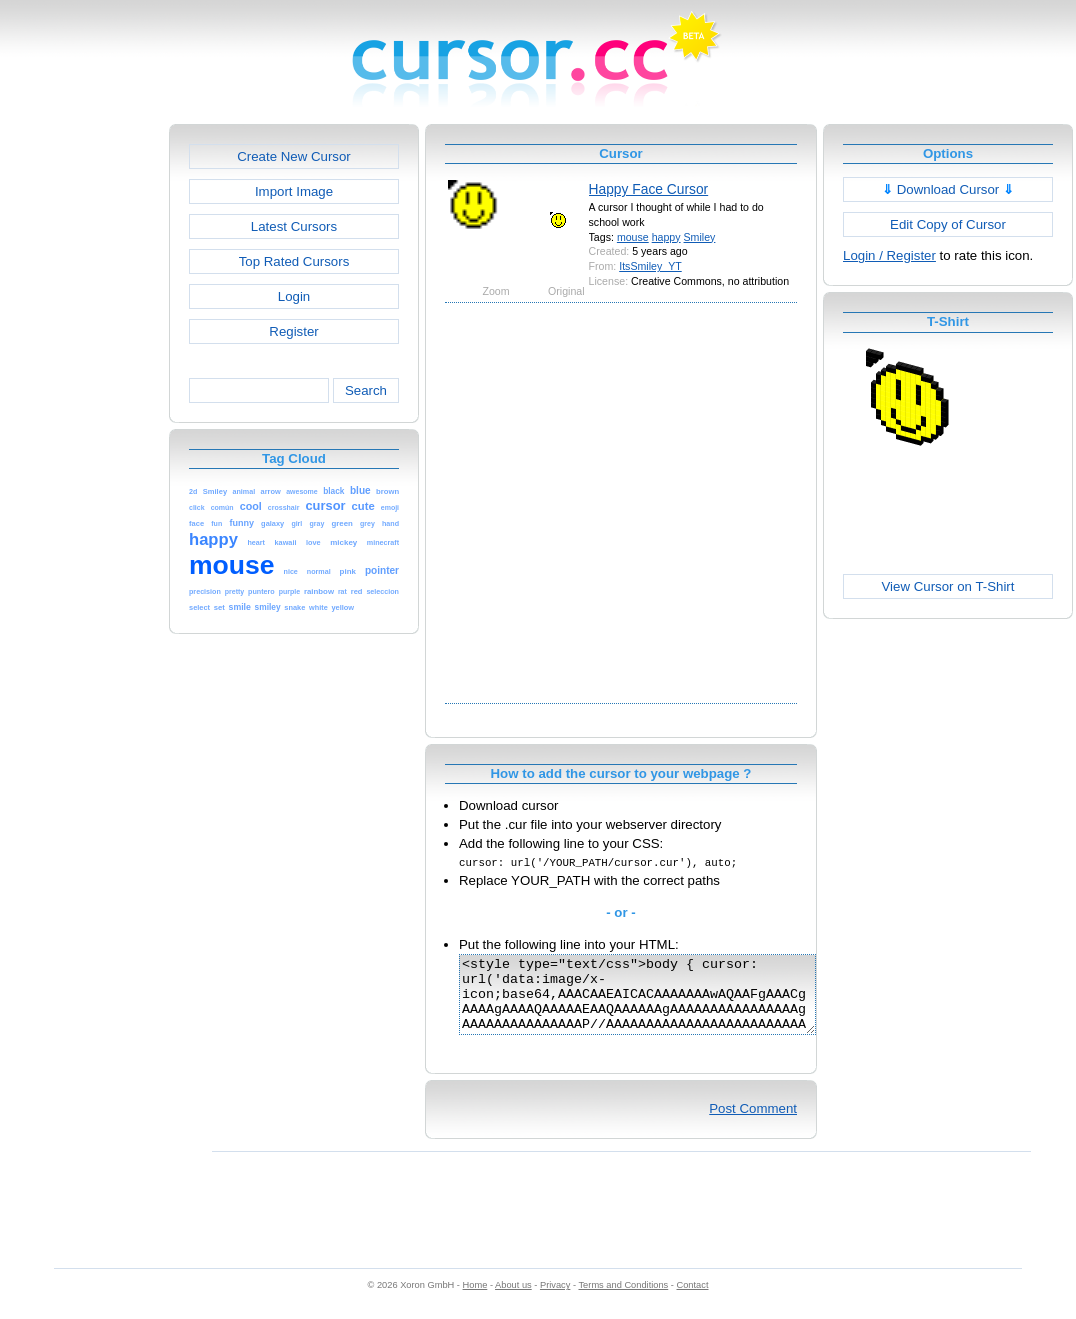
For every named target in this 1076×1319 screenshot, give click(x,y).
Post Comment (753, 1123)
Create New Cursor (294, 156)
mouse (633, 237)
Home (475, 1300)
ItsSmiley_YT (650, 266)
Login (294, 296)
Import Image (294, 191)
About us (513, 1300)
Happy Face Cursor (649, 189)
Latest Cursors (294, 226)
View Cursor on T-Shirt (948, 586)
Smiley (700, 237)
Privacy (555, 1300)
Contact (693, 1300)
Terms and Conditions (623, 1300)
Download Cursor (948, 189)
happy (666, 237)
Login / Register (889, 255)
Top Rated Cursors (294, 261)
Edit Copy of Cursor (948, 224)
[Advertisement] (197, 501)
